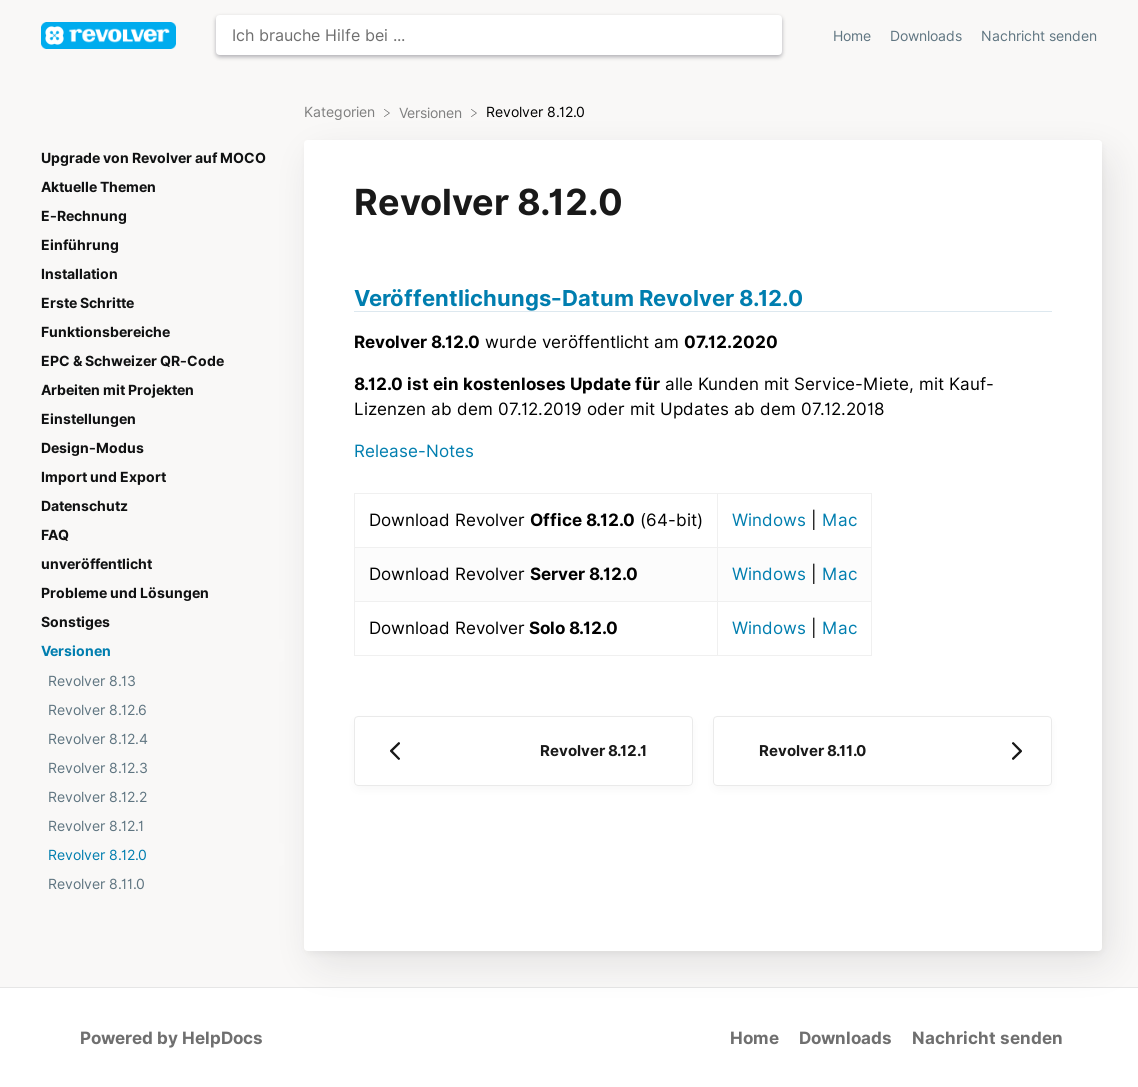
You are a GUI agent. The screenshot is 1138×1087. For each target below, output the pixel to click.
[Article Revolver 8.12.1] (159, 825)
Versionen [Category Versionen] (76, 651)
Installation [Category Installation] (79, 274)
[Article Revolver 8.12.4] (159, 738)
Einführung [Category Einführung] (80, 245)
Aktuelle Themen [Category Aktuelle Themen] (98, 187)
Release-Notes (414, 451)
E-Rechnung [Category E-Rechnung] (84, 216)
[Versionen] (432, 112)
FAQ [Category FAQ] (55, 535)
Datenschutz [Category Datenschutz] (84, 506)
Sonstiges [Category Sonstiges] (75, 622)
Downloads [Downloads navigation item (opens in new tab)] (928, 36)
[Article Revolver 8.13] (159, 680)
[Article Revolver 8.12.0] (159, 854)
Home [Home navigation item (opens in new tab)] (854, 36)
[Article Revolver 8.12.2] (159, 796)
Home (754, 1038)
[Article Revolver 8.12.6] (159, 709)
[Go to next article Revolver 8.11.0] (882, 751)
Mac (839, 520)
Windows (769, 520)
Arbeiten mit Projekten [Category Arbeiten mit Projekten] (117, 390)
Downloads (845, 1038)
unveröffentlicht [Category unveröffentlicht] (96, 564)
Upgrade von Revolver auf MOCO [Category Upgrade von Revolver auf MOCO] (153, 158)
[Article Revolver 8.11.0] (159, 883)
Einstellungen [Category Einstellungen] (88, 419)
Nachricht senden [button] (1039, 36)
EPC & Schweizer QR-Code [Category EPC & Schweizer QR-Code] (132, 361)
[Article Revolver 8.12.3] (159, 767)
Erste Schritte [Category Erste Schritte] (87, 303)
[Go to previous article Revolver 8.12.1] (523, 751)
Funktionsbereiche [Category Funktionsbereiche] (105, 332)
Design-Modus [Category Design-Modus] (92, 448)
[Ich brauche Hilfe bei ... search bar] (499, 35)
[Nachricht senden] (1039, 35)
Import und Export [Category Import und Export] (103, 477)
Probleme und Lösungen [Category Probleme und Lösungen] (125, 593)
